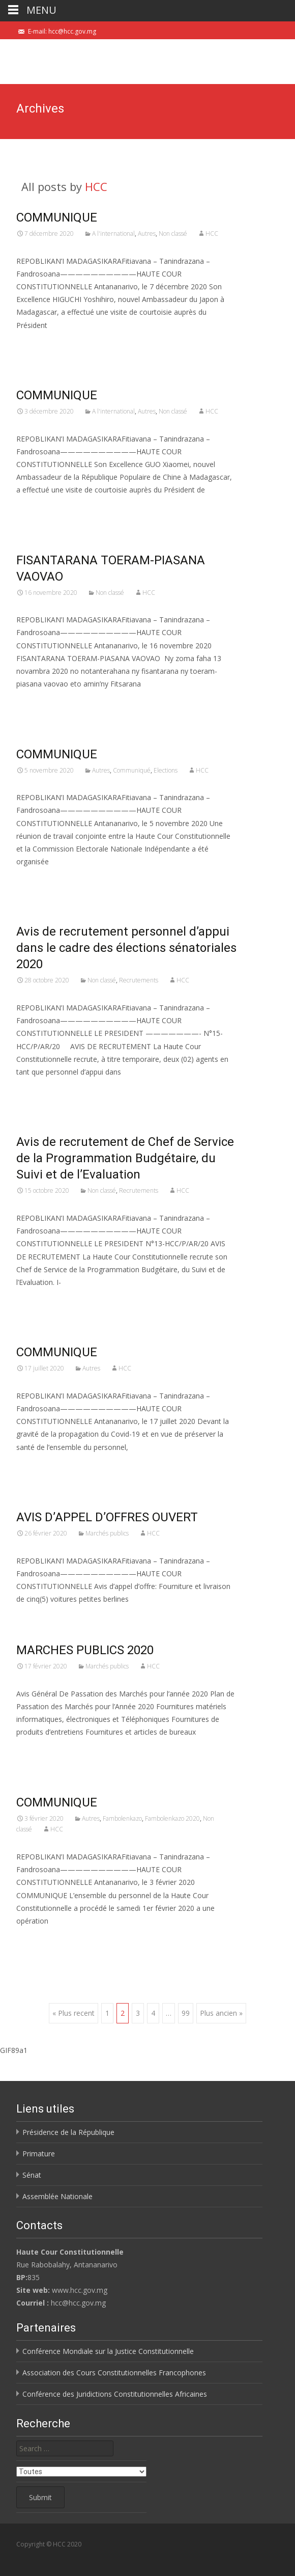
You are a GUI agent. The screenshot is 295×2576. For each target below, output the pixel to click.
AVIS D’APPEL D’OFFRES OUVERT (107, 1517)
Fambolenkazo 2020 (172, 1818)
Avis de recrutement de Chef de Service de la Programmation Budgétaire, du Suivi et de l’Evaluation (125, 1158)
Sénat (31, 2175)
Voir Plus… (35, 344)
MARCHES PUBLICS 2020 (85, 1650)
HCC (96, 186)
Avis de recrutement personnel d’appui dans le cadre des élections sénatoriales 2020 (126, 947)
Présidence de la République (68, 2132)
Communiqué (132, 770)
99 (186, 2013)
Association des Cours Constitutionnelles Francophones (114, 2372)
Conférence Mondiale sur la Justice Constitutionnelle (108, 2351)
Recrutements (138, 980)
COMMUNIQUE (56, 217)
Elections (166, 770)
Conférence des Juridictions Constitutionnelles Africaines (114, 2394)
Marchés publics (107, 1533)
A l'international (113, 233)
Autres (147, 233)
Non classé (173, 233)
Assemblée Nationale (57, 2196)
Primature (38, 2153)
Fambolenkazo (122, 1818)
